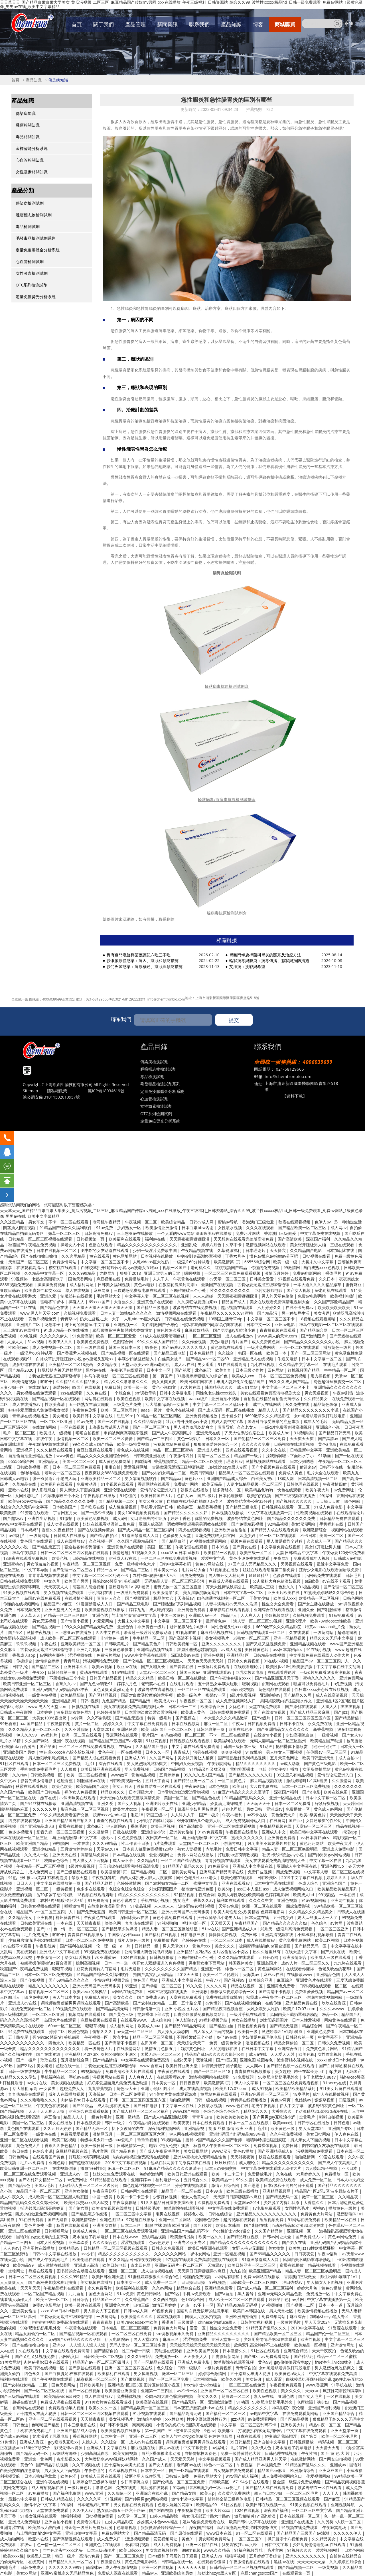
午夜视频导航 (104, 1877)
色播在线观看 (101, 1244)
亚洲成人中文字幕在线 (253, 1866)
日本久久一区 (217, 1438)
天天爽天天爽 (302, 1438)
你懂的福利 (233, 1843)
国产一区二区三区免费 (169, 2379)
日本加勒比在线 (340, 1250)
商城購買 (285, 24)
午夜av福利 (232, 1814)
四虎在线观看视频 (242, 1450)
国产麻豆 (332, 2499)
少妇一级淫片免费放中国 (155, 1250)
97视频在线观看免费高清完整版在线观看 (202, 2259)
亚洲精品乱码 (64, 1700)
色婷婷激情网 (109, 1712)
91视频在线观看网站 (208, 1541)
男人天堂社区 (281, 2310)
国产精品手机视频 (52, 2464)
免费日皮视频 (260, 1871)
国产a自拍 (224, 2293)
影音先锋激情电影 (37, 1780)
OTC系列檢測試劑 (31, 285)
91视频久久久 (144, 1552)
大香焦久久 (124, 1301)
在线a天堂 (182, 2060)
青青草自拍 (202, 2117)
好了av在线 (227, 2037)
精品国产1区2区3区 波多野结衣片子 (327, 2191)
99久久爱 (194, 1986)
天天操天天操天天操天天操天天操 (102, 1307)
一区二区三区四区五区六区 (141, 2134)
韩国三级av (190, 1672)
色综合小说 (42, 2151)
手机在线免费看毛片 (38, 1769)
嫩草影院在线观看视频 (230, 1609)
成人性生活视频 (123, 1507)
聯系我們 (199, 24)
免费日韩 (113, 1387)
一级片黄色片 (80, 2487)
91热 (12, 1877)
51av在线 (210, 1929)
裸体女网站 (200, 2253)
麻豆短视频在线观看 (95, 1450)
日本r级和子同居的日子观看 (289, 2185)
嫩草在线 (48, 1797)
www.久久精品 (217, 2550)
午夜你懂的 (95, 2470)
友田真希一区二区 (162, 1837)
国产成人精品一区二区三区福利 (146, 1529)
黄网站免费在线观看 (219, 2094)
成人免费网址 (40, 1871)
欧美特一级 (248, 2031)
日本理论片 (256, 1250)
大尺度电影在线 (264, 1786)
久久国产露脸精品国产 (334, 1301)
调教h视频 (191, 2550)
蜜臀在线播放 (71, 1826)
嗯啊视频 (192, 1273)
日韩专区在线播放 (313, 2122)
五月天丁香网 (158, 1780)
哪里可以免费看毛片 (311, 1683)
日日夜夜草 (354, 1427)
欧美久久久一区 (103, 2407)
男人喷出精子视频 (321, 2168)
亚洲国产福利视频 (324, 2407)
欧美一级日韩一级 (97, 2145)
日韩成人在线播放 (70, 1535)
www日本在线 (219, 2533)
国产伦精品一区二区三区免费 (260, 1438)
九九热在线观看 (139, 1923)
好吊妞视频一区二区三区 (183, 1735)
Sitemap (30, 1090)
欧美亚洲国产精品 (32, 1843)
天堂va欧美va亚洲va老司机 (146, 1364)
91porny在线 (334, 2082)
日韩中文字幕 (276, 2544)
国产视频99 (235, 1980)
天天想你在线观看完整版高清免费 (244, 1239)
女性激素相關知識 (32, 171)
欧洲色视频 (78, 2031)
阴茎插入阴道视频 (19, 1227)
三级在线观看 (342, 1244)
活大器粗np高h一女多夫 (167, 1404)
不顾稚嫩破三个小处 (188, 1290)
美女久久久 (225, 1946)
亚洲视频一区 (126, 1324)
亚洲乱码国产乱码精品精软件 (336, 2242)
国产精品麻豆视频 (243, 2236)
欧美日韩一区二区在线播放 (182, 1678)
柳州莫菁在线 (68, 1917)
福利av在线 (155, 1239)
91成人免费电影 (329, 1507)
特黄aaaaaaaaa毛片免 (325, 1626)
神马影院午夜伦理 (288, 2407)
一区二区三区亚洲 (205, 1336)
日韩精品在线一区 (177, 2561)
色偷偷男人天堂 (177, 1535)
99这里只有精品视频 (295, 1775)
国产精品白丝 (173, 1541)
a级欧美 (312, 1581)
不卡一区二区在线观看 (69, 1222)
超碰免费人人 (72, 2088)
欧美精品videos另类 (62, 2396)
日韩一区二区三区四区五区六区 (303, 1718)
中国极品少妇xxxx (124, 1934)
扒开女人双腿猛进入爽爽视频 (158, 1963)
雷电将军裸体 (52, 1301)
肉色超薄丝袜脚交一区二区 (337, 1381)
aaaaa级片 (198, 1398)
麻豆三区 (171, 2339)
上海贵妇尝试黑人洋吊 (109, 1427)
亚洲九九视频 (89, 1649)
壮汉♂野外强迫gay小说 (187, 1421)
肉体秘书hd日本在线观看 (84, 2100)
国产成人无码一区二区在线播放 (226, 1410)
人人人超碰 (203, 1296)
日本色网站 (354, 2550)
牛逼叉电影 (288, 1358)
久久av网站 (162, 2288)
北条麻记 (203, 1370)
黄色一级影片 (189, 1438)
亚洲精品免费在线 (302, 2003)
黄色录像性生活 (349, 1353)
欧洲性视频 (311, 2339)
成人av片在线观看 (145, 2442)
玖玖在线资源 (334, 2003)
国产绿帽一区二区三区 (161, 1986)
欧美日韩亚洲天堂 (318, 1757)
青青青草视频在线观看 (48, 1575)
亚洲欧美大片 (293, 2424)
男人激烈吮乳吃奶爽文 (194, 1427)
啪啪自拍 (113, 1467)
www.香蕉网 (151, 2065)
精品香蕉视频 (209, 1507)
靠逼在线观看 (41, 2271)
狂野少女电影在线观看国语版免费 (329, 1569)
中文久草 (52, 1581)
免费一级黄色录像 (225, 2043)
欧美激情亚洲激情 (162, 1227)
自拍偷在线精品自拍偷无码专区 (272, 1398)
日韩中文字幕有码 (175, 1564)
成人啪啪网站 (12, 2539)
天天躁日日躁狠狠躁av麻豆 (237, 2196)
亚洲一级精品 (128, 2117)
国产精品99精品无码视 (185, 2025)
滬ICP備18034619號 (106, 1090)
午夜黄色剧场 (85, 1410)
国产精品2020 (21, 1370)
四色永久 (56, 2043)
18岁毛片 (301, 2094)
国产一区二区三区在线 (44, 2390)
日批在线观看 (125, 1832)
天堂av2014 (108, 1849)
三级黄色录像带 (119, 1649)
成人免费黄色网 (266, 1341)
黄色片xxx (194, 1478)
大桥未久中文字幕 (317, 1261)
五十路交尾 (191, 2003)
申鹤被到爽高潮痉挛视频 (199, 1256)
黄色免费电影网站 (295, 1940)
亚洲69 (59, 2345)
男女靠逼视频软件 (141, 1478)
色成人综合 (308, 1883)
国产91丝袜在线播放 (39, 1803)
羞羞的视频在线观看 (115, 1820)
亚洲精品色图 (328, 1974)
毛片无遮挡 (131, 1968)
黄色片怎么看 (169, 1330)
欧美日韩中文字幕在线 (93, 1415)
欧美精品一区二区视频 (319, 1598)
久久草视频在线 (86, 2464)
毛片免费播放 (36, 1934)
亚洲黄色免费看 (191, 1609)
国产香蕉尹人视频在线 (77, 1353)
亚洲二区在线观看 (24, 2231)
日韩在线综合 (220, 2214)
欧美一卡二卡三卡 (228, 2174)
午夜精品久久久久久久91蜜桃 (227, 1313)
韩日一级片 (115, 2122)
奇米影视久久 (69, 2459)
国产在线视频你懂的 (96, 1529)
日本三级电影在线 (80, 2424)
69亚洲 (131, 1986)
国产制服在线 (256, 2225)
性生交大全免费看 (278, 1604)
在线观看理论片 (350, 1512)
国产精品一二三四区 (155, 1438)
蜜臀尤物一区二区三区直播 (178, 1586)
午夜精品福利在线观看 (149, 2122)
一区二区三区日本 (227, 1940)
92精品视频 (277, 1524)
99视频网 (61, 1843)
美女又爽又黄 (164, 1381)
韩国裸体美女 (241, 1963)
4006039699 (52, 999)
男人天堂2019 (176, 1946)
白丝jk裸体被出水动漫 (161, 2453)
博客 (258, 24)
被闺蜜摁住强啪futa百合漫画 (265, 1946)
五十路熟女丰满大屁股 (89, 1404)
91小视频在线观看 (118, 1484)
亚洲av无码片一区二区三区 (179, 2265)
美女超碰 (283, 2071)
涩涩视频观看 (133, 2242)
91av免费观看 (342, 1615)
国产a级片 (206, 1495)
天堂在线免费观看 (265, 1706)
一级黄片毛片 (100, 2117)
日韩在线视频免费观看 (20, 1581)
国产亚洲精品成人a (37, 1826)
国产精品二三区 (135, 1569)
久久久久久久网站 (170, 2253)
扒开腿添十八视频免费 (288, 2539)
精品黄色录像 (325, 1404)
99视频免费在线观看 (102, 1951)
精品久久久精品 (140, 1678)
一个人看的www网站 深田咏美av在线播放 (195, 1233)
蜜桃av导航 (228, 1222)
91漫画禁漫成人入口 (141, 1535)
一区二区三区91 (249, 2539)
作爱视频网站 (318, 2476)
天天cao (312, 2390)
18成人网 (286, 1478)
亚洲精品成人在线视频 (253, 1358)
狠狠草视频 (62, 1968)
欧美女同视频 (125, 2453)
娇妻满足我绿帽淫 (226, 1803)
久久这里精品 (12, 1222)
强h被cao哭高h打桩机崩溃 (117, 1581)
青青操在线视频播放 (30, 1415)
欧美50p (226, 1889)
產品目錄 (154, 1046)
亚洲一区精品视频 (290, 1638)
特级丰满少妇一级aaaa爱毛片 (107, 2139)
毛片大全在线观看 (323, 1472)
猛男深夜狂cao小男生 (241, 2544)
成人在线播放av (239, 1336)
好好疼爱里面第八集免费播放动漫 (38, 1410)
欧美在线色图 (241, 1729)
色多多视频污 (20, 1832)
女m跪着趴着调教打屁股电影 (320, 1415)
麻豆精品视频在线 (217, 1632)
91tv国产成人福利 (242, 2476)
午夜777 (213, 1980)
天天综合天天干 (191, 2043)
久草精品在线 (24, 1484)
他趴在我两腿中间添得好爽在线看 (212, 1324)
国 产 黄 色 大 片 (336, 2453)
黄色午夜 (106, 1752)
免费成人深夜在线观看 (229, 1581)
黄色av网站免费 (342, 2236)
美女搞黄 (276, 2248)
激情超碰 (121, 1552)
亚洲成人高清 (86, 2265)
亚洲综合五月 (290, 2048)
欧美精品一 (222, 2179)
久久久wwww (332, 2008)
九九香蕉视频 (100, 2088)
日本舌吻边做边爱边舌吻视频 (151, 1712)
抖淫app (350, 1832)
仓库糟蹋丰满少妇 (313, 2402)
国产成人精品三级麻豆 (310, 1712)
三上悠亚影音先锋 (184, 2430)
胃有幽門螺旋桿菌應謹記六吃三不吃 (139, 955)
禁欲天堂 (80, 1877)
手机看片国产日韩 (157, 1507)
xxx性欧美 (174, 2419)
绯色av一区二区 (239, 1968)
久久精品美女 (316, 1398)
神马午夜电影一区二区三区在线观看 (331, 1324)
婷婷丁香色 (181, 1518)
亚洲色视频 (213, 1655)
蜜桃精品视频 (154, 2236)
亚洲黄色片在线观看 (155, 1301)
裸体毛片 (333, 1273)
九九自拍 (238, 2271)
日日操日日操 (193, 2282)
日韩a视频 (89, 1700)
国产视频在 (186, 1718)
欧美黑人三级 (262, 1586)
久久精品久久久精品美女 (78, 1381)
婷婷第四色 (279, 2299)
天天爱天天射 (282, 2054)
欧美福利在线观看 (125, 1239)
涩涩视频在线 (80, 1655)
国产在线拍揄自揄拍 (39, 1256)
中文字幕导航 (36, 1569)
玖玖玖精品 (259, 1575)
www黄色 (65, 1455)
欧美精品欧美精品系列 (337, 1889)
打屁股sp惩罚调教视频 (238, 1854)
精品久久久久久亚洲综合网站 (103, 1455)
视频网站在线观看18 (87, 2014)
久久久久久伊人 (54, 1336)
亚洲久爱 (48, 1296)
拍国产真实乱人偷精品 (153, 1974)
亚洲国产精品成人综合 (227, 1478)
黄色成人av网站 (328, 1809)
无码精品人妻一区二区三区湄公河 (174, 1581)
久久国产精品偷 (269, 2231)
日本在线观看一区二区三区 (24, 1837)
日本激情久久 (235, 2350)
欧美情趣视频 (24, 1381)
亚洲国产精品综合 (339, 2413)
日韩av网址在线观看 (139, 2191)
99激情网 (291, 1267)
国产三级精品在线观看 (77, 1871)
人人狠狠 (69, 1769)
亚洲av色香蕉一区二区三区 (265, 2094)
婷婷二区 (57, 2031)
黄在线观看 (100, 1256)
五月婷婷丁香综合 (265, 2556)
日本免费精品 (202, 1353)
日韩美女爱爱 (262, 1279)
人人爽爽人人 (141, 2077)
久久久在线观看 (260, 1227)
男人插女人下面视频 (325, 2282)
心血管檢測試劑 (30, 261)
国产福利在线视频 (161, 1934)
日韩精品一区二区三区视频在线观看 (40, 1239)
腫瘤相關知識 (28, 125)
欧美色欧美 (62, 1786)
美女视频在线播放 (67, 2082)
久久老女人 (247, 1427)
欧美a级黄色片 (313, 1814)
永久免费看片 (100, 2288)
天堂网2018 (103, 1729)
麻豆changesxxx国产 (259, 2573)
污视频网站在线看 (108, 2077)
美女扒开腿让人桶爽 (196, 1757)
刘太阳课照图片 (163, 1889)
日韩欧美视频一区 (32, 1467)
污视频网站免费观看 (171, 1444)
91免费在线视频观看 (27, 2031)
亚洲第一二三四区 (157, 2390)
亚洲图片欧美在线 (284, 1592)
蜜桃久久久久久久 (319, 1678)
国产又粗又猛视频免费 (266, 1643)
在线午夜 (44, 1438)
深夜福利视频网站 (164, 2128)
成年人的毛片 (316, 1421)
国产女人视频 (299, 1290)
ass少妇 (88, 2253)
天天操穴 (278, 1250)
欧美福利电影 (342, 1296)
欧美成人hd (280, 1433)
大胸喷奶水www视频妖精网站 (112, 2459)
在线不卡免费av (300, 1307)
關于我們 (103, 24)
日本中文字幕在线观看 (274, 1883)
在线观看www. (134, 2020)
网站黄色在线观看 (340, 2020)
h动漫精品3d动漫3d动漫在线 (322, 2111)
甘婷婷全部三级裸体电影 (94, 2481)
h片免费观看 (164, 1843)
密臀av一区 (215, 1695)
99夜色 (152, 1347)
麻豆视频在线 (108, 1279)
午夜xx (38, 1672)
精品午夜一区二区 (325, 2424)
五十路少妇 (232, 1415)
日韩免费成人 (32, 2567)
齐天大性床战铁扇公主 (244, 1433)
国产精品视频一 (46, 1626)
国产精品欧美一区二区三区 (302, 1227)
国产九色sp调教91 (97, 1683)
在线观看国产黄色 (49, 2157)
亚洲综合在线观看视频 (274, 1609)
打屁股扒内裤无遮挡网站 (60, 1370)
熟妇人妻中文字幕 (227, 1421)
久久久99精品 (105, 1843)
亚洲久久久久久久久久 (222, 1643)
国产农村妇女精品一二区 (164, 1472)
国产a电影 (311, 1792)
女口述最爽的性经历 (148, 1518)
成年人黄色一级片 (134, 1940)
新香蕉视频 (323, 1729)
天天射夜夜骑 (243, 2157)
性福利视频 (71, 2516)
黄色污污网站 (312, 1843)
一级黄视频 (328, 1735)
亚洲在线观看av (217, 1672)
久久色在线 (97, 1393)
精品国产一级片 (248, 1455)
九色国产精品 (114, 1700)
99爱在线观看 (332, 2157)
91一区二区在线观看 (278, 1535)
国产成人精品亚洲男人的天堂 (261, 2459)
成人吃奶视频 (161, 1609)
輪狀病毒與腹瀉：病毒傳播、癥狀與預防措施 (269, 960)
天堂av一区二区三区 (157, 1672)
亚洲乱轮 (189, 1244)
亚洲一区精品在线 (285, 1797)
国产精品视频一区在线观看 (125, 1353)
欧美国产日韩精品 (44, 1792)
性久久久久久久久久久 (230, 1290)
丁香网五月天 (65, 1512)
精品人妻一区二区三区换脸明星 (290, 1849)
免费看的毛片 (89, 2521)
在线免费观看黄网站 (300, 2413)
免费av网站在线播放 (195, 1854)
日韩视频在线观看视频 (294, 1444)
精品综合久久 (256, 2111)
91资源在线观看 (35, 1512)
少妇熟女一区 (129, 1227)
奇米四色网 (141, 2265)
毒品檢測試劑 (28, 226)
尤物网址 (108, 1273)
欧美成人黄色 (193, 1712)
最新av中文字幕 (22, 2499)
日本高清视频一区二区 (318, 1478)
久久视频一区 (101, 1541)
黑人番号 (246, 2293)
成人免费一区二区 (316, 2179)
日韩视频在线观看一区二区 (286, 1507)
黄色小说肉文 (164, 1387)
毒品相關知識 (28, 136)
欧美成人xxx (243, 1376)
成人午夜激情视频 (121, 2567)
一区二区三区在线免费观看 (202, 1689)
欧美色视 (60, 1558)
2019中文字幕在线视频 (302, 1877)
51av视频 (36, 1341)
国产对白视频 (161, 2510)
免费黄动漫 (87, 1484)
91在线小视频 (319, 1649)
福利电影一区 (194, 1923)
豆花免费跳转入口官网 (215, 1535)
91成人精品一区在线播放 (66, 1330)
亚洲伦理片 (296, 1621)
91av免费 (105, 1227)
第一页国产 (163, 1376)
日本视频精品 (205, 2379)
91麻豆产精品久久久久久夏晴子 (242, 1792)
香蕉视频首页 (166, 1461)
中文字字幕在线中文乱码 (339, 1666)
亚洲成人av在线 (122, 1558)
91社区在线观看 (15, 1763)
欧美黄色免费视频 (93, 1341)
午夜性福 (309, 2453)
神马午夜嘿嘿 (24, 1552)
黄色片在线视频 (180, 1410)
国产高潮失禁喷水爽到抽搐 (52, 2282)
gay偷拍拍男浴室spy (292, 2362)
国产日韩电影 (146, 2105)
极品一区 (330, 2014)
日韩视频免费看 (262, 1723)
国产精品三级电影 (153, 1307)
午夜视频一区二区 (141, 1222)
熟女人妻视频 (189, 1849)
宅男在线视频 (205, 1752)
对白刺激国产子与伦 (160, 1324)
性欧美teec (18, 1347)
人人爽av (254, 2065)
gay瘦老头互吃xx (63, 2442)
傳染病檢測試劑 (30, 203)
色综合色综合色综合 (127, 1889)
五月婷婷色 (170, 1775)
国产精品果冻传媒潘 (120, 1929)
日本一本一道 (116, 1963)
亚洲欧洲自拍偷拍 (231, 1529)
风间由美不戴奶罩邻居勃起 (272, 1843)
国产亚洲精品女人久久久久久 (283, 1729)
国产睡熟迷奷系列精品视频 (177, 1604)
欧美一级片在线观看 (83, 2305)
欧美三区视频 (163, 1826)
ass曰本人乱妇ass (253, 1889)
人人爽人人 (250, 1615)
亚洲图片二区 (28, 1324)
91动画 (325, 1455)
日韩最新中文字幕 (306, 1450)
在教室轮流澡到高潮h (178, 1284)
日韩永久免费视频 (244, 1661)
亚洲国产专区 (340, 2128)
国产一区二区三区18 (152, 1427)
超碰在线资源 (12, 1575)
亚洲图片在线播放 (39, 2248)
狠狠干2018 (130, 1273)
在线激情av (38, 1387)
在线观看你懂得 (300, 1968)
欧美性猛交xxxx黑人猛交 (87, 2202)
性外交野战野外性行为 (207, 2419)
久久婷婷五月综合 (345, 2561)
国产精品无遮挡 (129, 1718)
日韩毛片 (353, 1575)
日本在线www (126, 2236)
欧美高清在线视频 (152, 2402)
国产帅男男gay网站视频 (329, 1854)
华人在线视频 (77, 1290)
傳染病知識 (58, 80)
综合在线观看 (111, 1763)
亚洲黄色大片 (117, 2305)
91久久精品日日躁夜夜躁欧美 (167, 2202)
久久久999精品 (82, 1273)
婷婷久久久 (113, 1723)
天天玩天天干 (258, 1803)
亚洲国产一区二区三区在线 (225, 2390)
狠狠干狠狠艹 (324, 1746)
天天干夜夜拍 (324, 2350)
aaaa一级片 (152, 1410)
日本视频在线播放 (157, 1256)
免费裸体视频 (266, 2145)
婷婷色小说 (194, 2214)
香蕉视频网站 (85, 2436)
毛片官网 (100, 2151)
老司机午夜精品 (107, 1222)
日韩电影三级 (193, 1934)
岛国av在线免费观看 (42, 1598)
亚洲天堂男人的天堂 (162, 1273)
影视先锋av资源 (68, 2447)
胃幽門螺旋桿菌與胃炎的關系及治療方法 (265, 955)
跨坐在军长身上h (309, 2071)
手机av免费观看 (197, 2293)
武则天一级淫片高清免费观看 (286, 1929)
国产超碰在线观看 (85, 2162)
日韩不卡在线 (331, 1467)
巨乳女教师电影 (268, 1290)
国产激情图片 (313, 1336)
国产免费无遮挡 (91, 1911)
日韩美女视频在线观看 (40, 1906)
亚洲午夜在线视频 (69, 1740)
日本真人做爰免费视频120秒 (148, 1849)
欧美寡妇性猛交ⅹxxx (43, 1290)
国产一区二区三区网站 (311, 1353)
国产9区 (16, 1632)
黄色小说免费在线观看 (249, 1558)
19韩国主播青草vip (226, 1318)
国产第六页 (78, 2208)
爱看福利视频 (137, 2544)
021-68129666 (97, 999)
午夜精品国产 (247, 1923)
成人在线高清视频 (332, 1695)
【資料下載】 (294, 1096)
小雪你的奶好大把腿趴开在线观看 (186, 2424)
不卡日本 (308, 1535)
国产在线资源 (48, 2054)
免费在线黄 (126, 2487)
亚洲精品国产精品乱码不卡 (185, 2231)
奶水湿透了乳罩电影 (91, 2236)
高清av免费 (89, 2556)
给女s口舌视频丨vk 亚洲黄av (91, 1957)
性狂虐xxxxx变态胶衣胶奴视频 (322, 1689)
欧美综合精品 (173, 1222)
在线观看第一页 (296, 2573)
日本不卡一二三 (182, 1706)
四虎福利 (143, 1461)
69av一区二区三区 (65, 2025)
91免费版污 (244, 2077)
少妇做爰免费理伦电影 (262, 2037)
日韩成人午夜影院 (16, 1712)
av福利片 (17, 1535)
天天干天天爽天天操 (46, 2111)
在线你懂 (273, 2003)
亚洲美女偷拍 (181, 1832)
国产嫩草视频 (133, 2379)
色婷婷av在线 (194, 1940)
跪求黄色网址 (193, 2048)
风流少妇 (247, 1535)
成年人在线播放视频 (67, 2094)
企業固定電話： (74, 999)
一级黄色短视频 (42, 1695)
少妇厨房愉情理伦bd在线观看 (35, 1940)
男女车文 (36, 1222)
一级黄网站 (39, 1535)
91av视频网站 (314, 1900)
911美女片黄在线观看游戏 (173, 2094)
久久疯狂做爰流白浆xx (197, 1301)
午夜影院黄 (46, 1946)
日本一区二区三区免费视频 (282, 1376)
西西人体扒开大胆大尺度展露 (146, 1877)
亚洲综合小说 (328, 1427)
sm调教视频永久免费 (175, 2333)
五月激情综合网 (75, 2060)
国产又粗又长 (153, 1666)
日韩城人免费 (177, 2476)
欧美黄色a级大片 (290, 2373)
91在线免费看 (31, 2219)
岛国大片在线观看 (60, 2020)
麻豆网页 (102, 1290)
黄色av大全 (126, 2088)
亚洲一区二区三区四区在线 (129, 2367)
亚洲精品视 (194, 2128)
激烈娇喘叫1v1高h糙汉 (130, 1586)
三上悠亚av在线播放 (135, 1233)
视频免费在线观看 (246, 1541)
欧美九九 (223, 1370)
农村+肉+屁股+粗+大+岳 (155, 1575)
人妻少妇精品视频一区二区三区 (254, 1484)
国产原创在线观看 (301, 1706)
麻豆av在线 (273, 1974)
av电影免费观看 (266, 2208)
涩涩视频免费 (272, 2219)
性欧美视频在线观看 (314, 1512)
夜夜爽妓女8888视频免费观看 (112, 1472)
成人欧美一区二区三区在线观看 (68, 1638)
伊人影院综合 (44, 1490)
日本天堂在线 (257, 1917)
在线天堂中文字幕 (301, 1951)
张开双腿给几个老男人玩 (55, 1478)
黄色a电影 (219, 1341)
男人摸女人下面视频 (284, 1752)
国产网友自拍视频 (335, 2459)
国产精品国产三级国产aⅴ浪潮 (116, 1740)
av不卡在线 (257, 1814)
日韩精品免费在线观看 (339, 1518)
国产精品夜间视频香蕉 (223, 2008)
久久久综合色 (105, 2242)
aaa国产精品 (31, 1723)
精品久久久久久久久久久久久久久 (147, 1244)
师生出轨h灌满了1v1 (339, 2276)
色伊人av (323, 1222)
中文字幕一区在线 (325, 1860)
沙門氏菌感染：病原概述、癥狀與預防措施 (144, 966)
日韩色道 (342, 2122)
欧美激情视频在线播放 (105, 1609)
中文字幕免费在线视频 (320, 1233)
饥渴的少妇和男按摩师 (198, 1809)
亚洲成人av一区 (203, 1615)
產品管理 (135, 24)
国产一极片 (209, 1814)
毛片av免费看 (32, 2162)
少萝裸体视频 (165, 2196)
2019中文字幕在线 (308, 2328)
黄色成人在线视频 (133, 1450)
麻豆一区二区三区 (124, 2168)
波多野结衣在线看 (28, 1364)
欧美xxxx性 (283, 2122)
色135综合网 (193, 2299)
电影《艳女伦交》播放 (278, 1769)
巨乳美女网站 (183, 1871)
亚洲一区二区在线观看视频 (231, 1826)
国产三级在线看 (91, 1347)
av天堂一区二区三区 (227, 1279)
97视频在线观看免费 (297, 1279)
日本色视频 (218, 1786)
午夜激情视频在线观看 (48, 1444)
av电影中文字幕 (264, 2413)
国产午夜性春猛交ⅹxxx (231, 1678)
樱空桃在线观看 (63, 1267)
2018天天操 (188, 1974)
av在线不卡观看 (336, 1581)
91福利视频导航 (213, 2020)
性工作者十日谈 (135, 1843)
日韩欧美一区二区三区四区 (254, 2282)
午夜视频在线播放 (100, 1495)
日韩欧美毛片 (117, 1643)
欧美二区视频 (327, 1940)
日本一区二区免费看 (293, 1803)
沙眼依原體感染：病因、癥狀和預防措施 (143, 960)
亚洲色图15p (333, 1866)
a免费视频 (343, 1683)
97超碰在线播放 (141, 2219)
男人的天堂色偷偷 (278, 1296)
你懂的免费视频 (265, 1267)
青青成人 (182, 1752)
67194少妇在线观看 (251, 2481)
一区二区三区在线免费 (132, 2333)
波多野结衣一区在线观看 (159, 1786)
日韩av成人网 (201, 1222)
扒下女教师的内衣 (128, 2128)
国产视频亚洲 (137, 1598)
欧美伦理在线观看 (237, 1877)
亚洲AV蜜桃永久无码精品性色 (200, 2157)
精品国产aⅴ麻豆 (58, 1604)
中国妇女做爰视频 (187, 1763)
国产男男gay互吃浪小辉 (234, 1330)
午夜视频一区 (96, 2037)
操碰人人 (77, 1301)
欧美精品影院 (73, 1695)
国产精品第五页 (46, 1547)
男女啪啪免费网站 (215, 2539)
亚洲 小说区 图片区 (182, 2008)
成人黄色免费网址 (115, 1461)
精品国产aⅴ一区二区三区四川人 (321, 1661)
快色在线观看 (289, 1490)
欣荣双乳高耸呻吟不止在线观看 (262, 2345)
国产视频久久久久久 (294, 1501)
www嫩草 (119, 1775)
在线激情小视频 (79, 1598)
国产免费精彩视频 (247, 1524)
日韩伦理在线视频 (303, 1484)
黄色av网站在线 (209, 1564)
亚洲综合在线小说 (152, 2493)
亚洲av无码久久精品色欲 (280, 2293)
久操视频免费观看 (80, 1313)
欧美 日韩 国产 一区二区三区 (167, 1729)
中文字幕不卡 (330, 2037)
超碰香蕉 (65, 1780)
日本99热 (220, 1547)
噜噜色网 (113, 1923)
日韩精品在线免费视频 (184, 1318)
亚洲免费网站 (351, 1678)
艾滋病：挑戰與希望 (247, 966)
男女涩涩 (206, 1364)
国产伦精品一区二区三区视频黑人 (153, 1661)
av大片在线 (190, 1387)
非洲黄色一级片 (152, 1626)
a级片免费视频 (243, 1695)
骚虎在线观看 (249, 2436)
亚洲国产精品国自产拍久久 (69, 1820)
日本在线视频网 (186, 1723)
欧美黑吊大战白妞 (44, 2527)
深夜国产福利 (318, 1239)
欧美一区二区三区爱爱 (116, 1336)
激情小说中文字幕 (187, 2499)
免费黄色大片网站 (317, 2214)
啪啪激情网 (74, 1906)
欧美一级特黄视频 (133, 1444)
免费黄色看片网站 (322, 2048)
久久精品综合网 (148, 1421)
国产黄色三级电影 (320, 1763)
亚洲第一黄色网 (38, 2459)
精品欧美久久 (113, 1792)
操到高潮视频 (88, 1963)
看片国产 (240, 1341)
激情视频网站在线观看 (266, 1244)
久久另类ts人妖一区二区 (339, 2521)
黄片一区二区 (87, 1723)
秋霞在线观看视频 (294, 1222)
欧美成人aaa (149, 2025)
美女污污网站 (303, 1524)
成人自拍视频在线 (157, 2271)
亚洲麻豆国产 (331, 2470)
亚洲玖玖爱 (127, 1729)
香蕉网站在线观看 (154, 1484)
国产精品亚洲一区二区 (194, 1780)
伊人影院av (116, 1826)
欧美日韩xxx (131, 2550)
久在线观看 (299, 1632)
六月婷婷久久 (269, 1307)
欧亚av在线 (127, 1666)
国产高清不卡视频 (185, 1638)
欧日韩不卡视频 (114, 2424)
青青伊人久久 (109, 1598)
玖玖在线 (49, 2060)
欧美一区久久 (211, 2236)
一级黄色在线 (44, 2134)
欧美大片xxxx (125, 1809)
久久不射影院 (99, 1718)
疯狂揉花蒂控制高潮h (342, 2390)
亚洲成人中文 (274, 1832)
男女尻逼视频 (317, 1393)
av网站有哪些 (52, 1655)
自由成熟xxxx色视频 (321, 1267)
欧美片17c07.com (299, 2008)
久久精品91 (147, 1860)
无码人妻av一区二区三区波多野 (138, 2345)
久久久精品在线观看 (55, 1450)
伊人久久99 (27, 1735)
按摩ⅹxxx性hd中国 (110, 1814)
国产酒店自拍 (106, 2350)
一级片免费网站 (261, 1347)
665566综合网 (257, 1261)
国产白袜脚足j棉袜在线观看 (69, 2373)
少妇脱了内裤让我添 (155, 1820)
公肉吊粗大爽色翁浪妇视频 (277, 1581)
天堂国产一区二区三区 (28, 1261)
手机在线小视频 (155, 1900)
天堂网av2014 (247, 2202)
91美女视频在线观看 (22, 1592)
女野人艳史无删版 (248, 2248)
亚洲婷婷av (270, 1695)
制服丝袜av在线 (91, 1780)
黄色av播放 (243, 2151)
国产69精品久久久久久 (69, 1980)
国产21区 (25, 2065)
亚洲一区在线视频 (158, 2567)
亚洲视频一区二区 (32, 1889)
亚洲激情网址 (343, 2345)
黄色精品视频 (143, 1775)
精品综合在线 (189, 2288)
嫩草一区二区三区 (64, 1233)
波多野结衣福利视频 (196, 1906)
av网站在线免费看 (127, 1991)
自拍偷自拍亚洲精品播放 (30, 1455)
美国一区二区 (331, 1535)
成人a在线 (258, 2054)
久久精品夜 (107, 1364)
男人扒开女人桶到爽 (227, 1575)
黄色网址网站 (125, 1256)
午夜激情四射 (181, 1455)
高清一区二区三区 (214, 1455)
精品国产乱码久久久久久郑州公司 (215, 2054)
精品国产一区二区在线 (181, 2191)
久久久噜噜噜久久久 (39, 2100)
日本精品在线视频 (129, 1854)
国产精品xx (171, 1478)
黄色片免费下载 (38, 2225)
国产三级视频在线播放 (295, 1495)
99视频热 (20, 1279)
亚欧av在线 (18, 1490)
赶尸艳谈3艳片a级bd (189, 1626)
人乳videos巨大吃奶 (151, 1261)
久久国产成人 (154, 2459)
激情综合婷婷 (47, 1661)
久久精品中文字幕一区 (44, 1273)
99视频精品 (91, 2071)
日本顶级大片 (141, 1792)
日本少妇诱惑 (302, 1461)
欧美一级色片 (189, 1695)
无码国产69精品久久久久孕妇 (75, 2339)
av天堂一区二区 (132, 2516)
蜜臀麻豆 (354, 1284)
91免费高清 (82, 1336)
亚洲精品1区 (238, 1655)
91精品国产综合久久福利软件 (66, 1227)
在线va (125, 1746)
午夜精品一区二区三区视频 (87, 1564)
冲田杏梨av (292, 2282)
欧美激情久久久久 (137, 2316)
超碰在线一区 (68, 2065)
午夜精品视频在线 (197, 1250)
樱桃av (107, 1837)
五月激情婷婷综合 (77, 1849)
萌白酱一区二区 (236, 2396)
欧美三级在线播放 (242, 2191)
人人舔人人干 (183, 1814)
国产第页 (183, 1370)
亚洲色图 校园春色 (257, 2060)
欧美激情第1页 (227, 1261)
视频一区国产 (175, 1267)
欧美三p (207, 2493)
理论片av (234, 1461)
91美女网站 (10, 2362)
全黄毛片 (307, 2117)
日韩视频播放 (162, 1957)
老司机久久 (201, 1267)
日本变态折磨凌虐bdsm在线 (198, 2407)
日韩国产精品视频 (106, 1678)
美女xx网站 (26, 2573)
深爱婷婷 (61, 1387)
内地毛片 (214, 1849)
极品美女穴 (164, 1598)
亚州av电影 (285, 1324)
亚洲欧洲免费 (220, 2402)
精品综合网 (312, 2025)
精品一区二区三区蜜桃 (173, 1450)
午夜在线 (49, 1643)
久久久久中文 (261, 1900)
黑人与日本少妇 (67, 1997)
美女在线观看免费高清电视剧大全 (280, 1301)
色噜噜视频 (127, 2527)
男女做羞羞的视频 (43, 1564)
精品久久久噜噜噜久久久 (126, 1381)
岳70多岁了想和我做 (55, 1894)
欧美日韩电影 (202, 1472)
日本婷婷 (44, 1712)
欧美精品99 (69, 2248)
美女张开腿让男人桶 (308, 1244)
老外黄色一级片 (14, 1672)
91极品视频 (309, 1586)
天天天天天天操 (311, 2561)
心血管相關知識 (30, 160)
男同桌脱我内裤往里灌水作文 (286, 1700)
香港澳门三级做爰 (258, 1222)
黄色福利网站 (270, 1968)
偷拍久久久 (102, 2031)
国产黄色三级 (121, 2014)
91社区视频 (232, 2504)
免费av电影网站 (307, 1273)
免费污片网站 (248, 1233)
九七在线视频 (263, 1364)
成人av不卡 (123, 1860)
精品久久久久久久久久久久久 (144, 1894)
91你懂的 (128, 1495)
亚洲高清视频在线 (77, 1803)
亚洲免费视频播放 (201, 1415)
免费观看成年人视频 (312, 1558)
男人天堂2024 (312, 2128)
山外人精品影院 (164, 2516)
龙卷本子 (53, 1324)
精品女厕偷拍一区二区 (294, 2043)
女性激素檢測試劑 (32, 273)
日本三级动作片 (250, 1370)
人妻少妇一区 (12, 1387)
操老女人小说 (73, 1244)
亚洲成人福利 (209, 1450)
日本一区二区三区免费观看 (77, 1467)
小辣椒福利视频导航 (315, 1934)
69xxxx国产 (100, 1301)
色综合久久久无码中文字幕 (24, 1507)
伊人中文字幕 (246, 2082)
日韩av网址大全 (277, 2236)
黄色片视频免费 (42, 1318)
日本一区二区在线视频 (249, 2122)
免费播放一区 (298, 1809)
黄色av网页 (281, 2100)
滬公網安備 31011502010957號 (51, 1097)
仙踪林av (94, 2567)
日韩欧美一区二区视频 (103, 2356)
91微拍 (67, 1518)
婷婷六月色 (211, 1244)
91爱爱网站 (103, 1621)
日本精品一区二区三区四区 (125, 2328)
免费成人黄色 (291, 1472)
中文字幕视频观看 (215, 2459)
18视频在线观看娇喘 (317, 1318)
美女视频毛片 (217, 1638)
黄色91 (188, 2539)
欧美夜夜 (181, 2122)
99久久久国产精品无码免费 (89, 1626)
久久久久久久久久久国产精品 (171, 1968)
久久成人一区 (319, 1541)
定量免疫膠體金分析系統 (38, 250)
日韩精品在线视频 (88, 1558)
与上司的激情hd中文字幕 (88, 1324)
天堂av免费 (228, 1906)
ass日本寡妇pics (288, 1649)
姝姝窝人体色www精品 (158, 2521)
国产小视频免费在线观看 (274, 1467)
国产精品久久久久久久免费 (70, 1501)
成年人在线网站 (267, 1404)
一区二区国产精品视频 (181, 1860)
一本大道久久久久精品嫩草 (317, 1284)
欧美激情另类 (182, 2236)
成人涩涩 (274, 2379)
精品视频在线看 (322, 2265)
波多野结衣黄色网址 (245, 1518)
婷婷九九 (137, 1609)
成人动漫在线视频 (63, 1524)
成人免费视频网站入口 (236, 1700)
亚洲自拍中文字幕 (270, 2442)
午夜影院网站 (219, 1763)
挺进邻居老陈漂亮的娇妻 (42, 2208)
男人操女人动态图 (173, 2031)
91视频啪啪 (304, 1433)
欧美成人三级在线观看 (331, 1957)
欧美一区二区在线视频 (87, 1775)
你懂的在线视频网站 (21, 1604)
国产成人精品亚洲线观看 (166, 2117)
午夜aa (238, 1723)
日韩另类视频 (242, 1689)
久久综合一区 (113, 2442)
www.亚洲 (94, 2493)
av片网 (77, 1718)
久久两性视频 (165, 2299)
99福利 (326, 1495)
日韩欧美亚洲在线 (149, 1455)
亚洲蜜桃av (13, 1564)
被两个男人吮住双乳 (143, 2476)
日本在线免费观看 (209, 2122)
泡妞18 (137, 1814)
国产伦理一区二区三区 (73, 1569)
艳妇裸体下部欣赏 (292, 1746)
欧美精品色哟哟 (259, 1490)
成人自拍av (349, 1757)
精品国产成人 (234, 1301)
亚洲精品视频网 (277, 2191)
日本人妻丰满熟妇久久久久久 (126, 1313)
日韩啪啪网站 (57, 2231)
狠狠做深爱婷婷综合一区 (216, 1444)
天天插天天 (221, 1923)
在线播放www (300, 1974)
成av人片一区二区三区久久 (305, 1963)
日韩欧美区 (267, 1877)
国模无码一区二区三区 (161, 2054)
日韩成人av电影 (14, 1478)
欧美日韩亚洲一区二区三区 (27, 1683)
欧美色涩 (69, 2476)
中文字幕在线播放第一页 (270, 1512)
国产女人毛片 (310, 2396)
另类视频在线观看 (297, 1564)
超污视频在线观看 (237, 1307)
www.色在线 (237, 2105)
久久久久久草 (45, 1809)
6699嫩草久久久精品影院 (268, 1415)
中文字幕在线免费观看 (148, 1723)
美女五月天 (122, 1786)
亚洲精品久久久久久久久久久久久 (266, 2214)
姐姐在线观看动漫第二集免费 (109, 1524)
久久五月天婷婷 (57, 2128)
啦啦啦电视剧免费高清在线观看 (141, 2157)
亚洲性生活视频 (42, 1518)
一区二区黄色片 (232, 1780)
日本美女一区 (166, 1569)
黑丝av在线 (96, 1370)
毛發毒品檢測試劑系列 (36, 238)
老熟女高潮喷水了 (48, 1279)
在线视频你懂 (64, 2168)
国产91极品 (83, 2105)
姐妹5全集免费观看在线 (114, 2174)
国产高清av (328, 1438)
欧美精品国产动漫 (326, 1740)
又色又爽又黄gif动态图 (113, 1689)
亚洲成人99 (135, 1757)
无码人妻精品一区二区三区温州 (278, 1740)
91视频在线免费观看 (300, 2527)
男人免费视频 (137, 1769)
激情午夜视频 (39, 1632)
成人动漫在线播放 (113, 2105)
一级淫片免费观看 (132, 1592)
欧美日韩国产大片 (157, 1495)
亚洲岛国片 (267, 1963)
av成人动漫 (231, 1649)
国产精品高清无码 (112, 2008)
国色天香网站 (80, 1279)
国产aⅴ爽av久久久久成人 (184, 1347)
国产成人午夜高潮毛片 (172, 1433)
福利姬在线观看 (231, 1900)
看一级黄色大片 (98, 2048)
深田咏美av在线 (185, 1655)
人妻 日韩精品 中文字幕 (297, 1552)
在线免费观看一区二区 (31, 2008)
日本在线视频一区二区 (57, 1250)
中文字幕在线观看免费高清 (196, 1746)
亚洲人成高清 (151, 1524)
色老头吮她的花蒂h (336, 1968)
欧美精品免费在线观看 (276, 2179)
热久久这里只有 (267, 1951)
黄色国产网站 (146, 1980)
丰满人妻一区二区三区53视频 (256, 1621)
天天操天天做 (328, 1501)
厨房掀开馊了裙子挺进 (222, 2065)
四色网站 (276, 1370)
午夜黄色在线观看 (189, 1279)
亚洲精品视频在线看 (308, 1643)
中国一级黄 (102, 2196)
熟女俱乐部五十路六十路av (121, 2510)
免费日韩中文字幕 (242, 1849)
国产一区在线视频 (114, 1421)
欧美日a (239, 1786)
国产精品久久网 (298, 1695)
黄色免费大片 (283, 1814)
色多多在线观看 (287, 1575)
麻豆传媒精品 (197, 1330)
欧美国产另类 (77, 1581)
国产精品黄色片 (147, 1643)
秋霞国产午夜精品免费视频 (32, 1244)
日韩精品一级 (147, 1946)
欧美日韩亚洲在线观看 (101, 1769)
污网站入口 (69, 2356)
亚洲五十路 (211, 1968)
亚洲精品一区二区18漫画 (71, 1364)
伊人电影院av (117, 2339)
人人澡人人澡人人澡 (87, 2345)
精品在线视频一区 (247, 1986)
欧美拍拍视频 (259, 1495)
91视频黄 (113, 2499)
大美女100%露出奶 (49, 1718)
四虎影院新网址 (226, 2356)
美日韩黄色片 (257, 1649)
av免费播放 (38, 2493)
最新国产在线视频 (217, 1284)
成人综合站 (161, 2020)
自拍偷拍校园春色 (201, 2453)
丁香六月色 (235, 1256)
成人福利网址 (82, 1284)
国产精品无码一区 (311, 1946)
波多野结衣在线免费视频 (195, 1307)
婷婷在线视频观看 (191, 2185)
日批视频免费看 (252, 2025)
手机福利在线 (331, 1524)
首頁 (77, 24)
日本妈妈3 (29, 1529)
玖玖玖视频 (26, 1643)
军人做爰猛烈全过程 (285, 1541)
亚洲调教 (199, 1991)
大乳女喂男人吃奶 (263, 2008)
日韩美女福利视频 (114, 1284)
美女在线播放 (244, 2020)
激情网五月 (103, 2134)
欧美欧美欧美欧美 (334, 1307)
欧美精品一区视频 (220, 1552)
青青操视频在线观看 (278, 1330)
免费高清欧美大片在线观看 (130, 2071)
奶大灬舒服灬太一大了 (100, 1318)
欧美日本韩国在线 (196, 1381)
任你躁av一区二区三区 (326, 1752)
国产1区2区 (226, 2060)
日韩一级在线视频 (24, 2071)
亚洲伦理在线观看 (120, 1490)
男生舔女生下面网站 (207, 1963)
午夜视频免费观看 (286, 2385)
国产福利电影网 (67, 2493)
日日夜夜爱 (304, 2253)
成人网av (338, 1227)
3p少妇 (335, 2071)
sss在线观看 (71, 1393)
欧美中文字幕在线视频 (165, 1398)
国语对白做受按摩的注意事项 (274, 1421)
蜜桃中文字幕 (205, 1883)
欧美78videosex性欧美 (331, 1621)
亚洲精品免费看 (219, 2288)
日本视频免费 (28, 1609)
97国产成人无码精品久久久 (252, 1564)
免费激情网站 (65, 1261)
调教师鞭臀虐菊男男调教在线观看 (197, 1524)
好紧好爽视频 (327, 1803)
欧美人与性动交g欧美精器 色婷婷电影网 (254, 1894)
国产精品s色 (19, 2185)
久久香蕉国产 (137, 2299)
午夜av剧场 (343, 1393)
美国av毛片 (45, 2185)
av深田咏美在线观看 (77, 1797)
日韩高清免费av (98, 1233)
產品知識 (231, 24)
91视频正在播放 (225, 1569)
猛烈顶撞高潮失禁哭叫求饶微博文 (122, 1330)
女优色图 (237, 1706)
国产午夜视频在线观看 (52, 2379)
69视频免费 (163, 2310)
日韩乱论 (20, 1666)
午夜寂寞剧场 (105, 2191)
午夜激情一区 (49, 1957)
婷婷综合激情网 (212, 2373)
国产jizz (341, 1712)
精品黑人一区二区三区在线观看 (246, 1472)
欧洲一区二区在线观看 (82, 1735)
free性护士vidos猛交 (232, 2231)
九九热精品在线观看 (26, 2094)
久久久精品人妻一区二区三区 (34, 1729)
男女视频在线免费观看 (36, 1393)
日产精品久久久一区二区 (71, 2561)
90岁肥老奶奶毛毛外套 (279, 2077)
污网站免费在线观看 (323, 1575)
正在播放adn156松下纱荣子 (25, 2447)
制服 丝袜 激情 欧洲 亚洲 (231, 2128)
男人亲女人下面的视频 (80, 1490)
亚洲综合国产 (334, 1883)
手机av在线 (79, 2077)
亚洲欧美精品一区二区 (101, 1478)
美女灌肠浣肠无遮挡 (201, 1592)
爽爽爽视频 (351, 1706)
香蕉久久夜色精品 (58, 1529)
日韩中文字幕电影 (176, 1393)
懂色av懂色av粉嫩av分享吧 (274, 1256)
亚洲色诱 (100, 1615)
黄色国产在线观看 (36, 1541)
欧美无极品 (212, 1484)
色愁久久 (286, 1586)
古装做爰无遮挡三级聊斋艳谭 (263, 1284)
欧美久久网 (231, 2379)
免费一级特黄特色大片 (135, 1564)
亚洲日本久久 (76, 1666)
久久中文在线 (274, 1450)
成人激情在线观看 (54, 2265)
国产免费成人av (151, 1997)
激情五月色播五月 (161, 2048)
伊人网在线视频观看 (187, 2134)
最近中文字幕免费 (333, 1564)
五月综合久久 (196, 2179)
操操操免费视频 (51, 1284)
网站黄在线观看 (98, 1398)
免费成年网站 (186, 1484)
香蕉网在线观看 (275, 1683)
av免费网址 (344, 1490)
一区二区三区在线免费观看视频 (232, 1273)
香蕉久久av (65, 1683)
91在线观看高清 (233, 1364)
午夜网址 (282, 1558)
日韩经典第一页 (62, 1672)
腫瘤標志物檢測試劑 (34, 214)
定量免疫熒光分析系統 (36, 296)
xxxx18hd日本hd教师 (180, 1552)
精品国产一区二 (107, 2299)
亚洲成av (274, 1809)
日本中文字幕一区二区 (322, 1358)
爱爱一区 (198, 2328)
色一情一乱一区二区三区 (75, 1929)
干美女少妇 (259, 1598)
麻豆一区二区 (216, 1723)
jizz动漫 (238, 2419)
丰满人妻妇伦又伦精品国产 (240, 1381)
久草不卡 (234, 1244)
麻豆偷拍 (52, 2117)
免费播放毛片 (137, 1279)
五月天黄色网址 (284, 1757)
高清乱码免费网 (95, 1854)
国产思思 (252, 2185)
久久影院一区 (120, 2493)
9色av (209, 2430)
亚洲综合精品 (296, 2350)
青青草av (68, 1318)
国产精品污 (267, 1313)
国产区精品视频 (103, 1695)
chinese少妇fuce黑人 (217, 2322)
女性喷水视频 (230, 1227)
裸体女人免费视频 (81, 1792)
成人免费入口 (109, 2539)
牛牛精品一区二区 (340, 1370)
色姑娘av (303, 2100)
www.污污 (221, 2151)
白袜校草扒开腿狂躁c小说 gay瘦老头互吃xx (120, 1267)
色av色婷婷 (159, 2242)
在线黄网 (277, 1820)
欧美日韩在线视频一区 (44, 2367)
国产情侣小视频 (75, 1621)
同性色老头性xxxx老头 (216, 1393)
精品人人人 (268, 1410)
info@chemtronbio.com (166, 999)
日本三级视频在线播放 (167, 1991)
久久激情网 (342, 1780)
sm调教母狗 (146, 1393)
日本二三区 (131, 2225)
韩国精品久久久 (219, 1387)
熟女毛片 (181, 1900)
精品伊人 (229, 1615)
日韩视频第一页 (91, 1239)
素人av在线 (184, 1364)
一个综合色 (121, 1393)
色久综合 (226, 1353)
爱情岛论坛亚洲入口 (158, 1490)
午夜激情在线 (109, 2561)
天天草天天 (30, 1615)
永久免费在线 (297, 1404)
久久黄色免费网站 (234, 2493)
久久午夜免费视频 (286, 2134)
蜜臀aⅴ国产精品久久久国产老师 (214, 2139)
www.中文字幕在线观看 (21, 1524)
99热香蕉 (8, 1723)
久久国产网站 (37, 1740)
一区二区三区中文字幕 (132, 2214)
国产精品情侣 (347, 1718)
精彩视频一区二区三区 (49, 1991)
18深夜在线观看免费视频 (26, 1558)
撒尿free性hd (92, 2168)
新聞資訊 (167, 24)
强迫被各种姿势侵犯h (84, 1547)
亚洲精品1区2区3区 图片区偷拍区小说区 (213, 1951)
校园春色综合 (56, 1860)
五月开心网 (268, 1957)
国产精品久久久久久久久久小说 (312, 1341)
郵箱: (143, 999)
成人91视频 (262, 2088)
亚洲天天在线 (208, 1433)
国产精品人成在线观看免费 (275, 1529)
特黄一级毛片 (160, 1718)
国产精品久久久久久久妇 (186, 1512)
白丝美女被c (262, 1478)
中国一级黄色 (173, 1615)
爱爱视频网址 (136, 1467)
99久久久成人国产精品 (158, 1341)
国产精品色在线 (54, 1307)
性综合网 (207, 1894)
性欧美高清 (55, 1404)
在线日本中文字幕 (258, 2048)
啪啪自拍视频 (88, 1433)
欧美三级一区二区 (256, 1552)
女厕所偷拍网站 (317, 1769)
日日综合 (81, 2299)
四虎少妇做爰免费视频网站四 (200, 2014)
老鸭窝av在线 (153, 1683)
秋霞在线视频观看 (275, 2157)
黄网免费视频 (15, 2487)
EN (349, 24)
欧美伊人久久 (61, 1341)
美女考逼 (322, 1313)
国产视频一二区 (300, 2305)
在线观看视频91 (18, 1358)
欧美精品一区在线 (85, 2043)
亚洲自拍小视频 (225, 1398)
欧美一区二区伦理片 (119, 1410)
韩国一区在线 (250, 1353)
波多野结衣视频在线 (295, 2060)
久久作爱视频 (194, 1341)
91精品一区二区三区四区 (159, 1415)
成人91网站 (248, 1387)
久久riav (19, 1775)
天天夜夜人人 (56, 1586)
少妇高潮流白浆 (300, 1735)
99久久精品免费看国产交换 (65, 1814)
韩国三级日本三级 (125, 1347)
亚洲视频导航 (343, 2504)
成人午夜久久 (12, 2196)
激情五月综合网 (225, 2185)
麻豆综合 (285, 1980)
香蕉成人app (24, 1655)
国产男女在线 (244, 1547)
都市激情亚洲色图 (197, 1889)
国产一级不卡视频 (97, 1512)
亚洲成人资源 (32, 2442)
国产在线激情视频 (270, 1712)
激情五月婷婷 (277, 1273)
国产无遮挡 (58, 2219)
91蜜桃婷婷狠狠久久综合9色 (203, 1376)
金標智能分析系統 (32, 148)
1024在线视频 (133, 1957)
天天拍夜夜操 (89, 1923)
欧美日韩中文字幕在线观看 (314, 1832)
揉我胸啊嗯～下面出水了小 (290, 1455)
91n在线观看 (124, 1672)
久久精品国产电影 (306, 1250)
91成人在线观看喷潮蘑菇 (163, 1336)
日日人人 (24, 1883)
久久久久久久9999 (65, 2567)
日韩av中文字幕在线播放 (54, 2253)
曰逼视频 (347, 2100)
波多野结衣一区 (227, 1490)
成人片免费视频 (167, 2544)
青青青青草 (102, 2322)
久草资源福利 (229, 1250)
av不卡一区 (203, 2305)
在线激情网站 (44, 1427)
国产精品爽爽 (123, 2151)
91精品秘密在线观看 (109, 2179)
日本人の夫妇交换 (221, 2168)
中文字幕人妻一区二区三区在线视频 (157, 1296)
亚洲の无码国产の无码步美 (185, 1911)
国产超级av (13, 1518)
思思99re (125, 1415)
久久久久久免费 (256, 1444)
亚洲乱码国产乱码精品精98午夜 (61, 1689)
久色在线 (284, 2174)
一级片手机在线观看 (248, 2014)
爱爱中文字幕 (213, 1558)
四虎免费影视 (298, 1906)
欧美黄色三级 (283, 2128)
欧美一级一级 (285, 1261)
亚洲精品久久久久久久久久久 (224, 2333)
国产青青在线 (181, 1666)
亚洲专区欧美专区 (190, 2242)
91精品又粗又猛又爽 (208, 1769)
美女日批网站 (318, 2134)
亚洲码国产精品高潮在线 (222, 1871)
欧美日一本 (276, 1353)
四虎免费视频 (192, 1575)
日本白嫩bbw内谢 (198, 1227)
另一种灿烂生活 (348, 1222)
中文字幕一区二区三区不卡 (105, 1261)
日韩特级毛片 (148, 2208)
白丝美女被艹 (170, 1358)
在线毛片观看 (335, 1364)
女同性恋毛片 (27, 1495)
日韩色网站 (353, 1598)
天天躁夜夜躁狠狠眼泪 (189, 1239)
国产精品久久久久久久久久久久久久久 (244, 2242)
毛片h (90, 1763)
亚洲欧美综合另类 (177, 2573)
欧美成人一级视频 (55, 1433)
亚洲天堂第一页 (225, 2339)
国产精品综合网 (314, 1330)
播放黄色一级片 (337, 1347)
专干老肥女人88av (319, 2077)
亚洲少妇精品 (194, 1803)
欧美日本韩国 (228, 2225)
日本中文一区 (258, 1324)
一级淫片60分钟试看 (192, 1261)
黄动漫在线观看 (94, 1672)
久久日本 (327, 1279)
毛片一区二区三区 (19, 1433)
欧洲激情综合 (315, 1529)
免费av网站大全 (207, 2476)
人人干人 (161, 1279)
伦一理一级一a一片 (113, 1946)
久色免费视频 (130, 1837)
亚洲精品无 (48, 1461)
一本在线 (81, 1843)
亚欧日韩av (10, 1290)
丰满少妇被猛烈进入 (136, 1358)
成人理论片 (249, 2162)
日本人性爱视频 (306, 2020)
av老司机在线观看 (331, 1290)
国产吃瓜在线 (93, 1507)
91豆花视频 (156, 1740)
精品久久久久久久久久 (256, 1763)
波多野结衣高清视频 (18, 1638)
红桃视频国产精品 (231, 1267)
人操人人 (15, 1341)
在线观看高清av (30, 1267)
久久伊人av (83, 2510)
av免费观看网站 (275, 2356)
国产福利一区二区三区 (226, 2413)
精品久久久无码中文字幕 (332, 1638)
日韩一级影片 (189, 2367)
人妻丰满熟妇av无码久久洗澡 (231, 1604)
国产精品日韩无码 (335, 1433)
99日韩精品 (240, 2442)
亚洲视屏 (24, 1450)
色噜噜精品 (30, 1472)
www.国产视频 (186, 2111)
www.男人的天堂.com (40, 1313)
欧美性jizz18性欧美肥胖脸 (289, 1666)
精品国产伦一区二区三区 (38, 2191)
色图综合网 (123, 1341)
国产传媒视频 (32, 1980)
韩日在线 (20, 2151)
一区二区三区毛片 (302, 2493)
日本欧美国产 (64, 1507)
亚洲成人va (212, 2556)
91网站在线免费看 (304, 2219)
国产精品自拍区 (104, 1535)
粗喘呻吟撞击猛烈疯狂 (266, 2139)
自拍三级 (141, 2305)
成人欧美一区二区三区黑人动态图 (58, 2196)
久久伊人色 (261, 2447)
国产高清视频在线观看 (73, 2539)
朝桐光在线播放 (195, 1490)
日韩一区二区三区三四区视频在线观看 (75, 1552)
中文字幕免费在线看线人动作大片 (319, 1655)
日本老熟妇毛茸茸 (40, 2476)
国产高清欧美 (290, 1239)
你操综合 (24, 1661)
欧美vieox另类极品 (25, 1501)
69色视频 (28, 1336)
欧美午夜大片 (317, 1490)
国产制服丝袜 (329, 1609)
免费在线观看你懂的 (224, 1997)
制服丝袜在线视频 (77, 1296)
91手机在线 (342, 2385)
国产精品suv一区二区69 (208, 1358)
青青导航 (226, 1427)
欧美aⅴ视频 (102, 1666)
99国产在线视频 (87, 1387)
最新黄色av (216, 1621)
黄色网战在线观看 (227, 1347)
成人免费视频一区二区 (52, 1347)
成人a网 (120, 1518)
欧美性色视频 (129, 1398)
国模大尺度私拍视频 (203, 2316)
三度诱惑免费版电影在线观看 (140, 1290)
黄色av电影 (144, 1284)
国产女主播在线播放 (316, 1604)
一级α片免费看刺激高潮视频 (287, 1427)
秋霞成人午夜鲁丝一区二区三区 (274, 1997)
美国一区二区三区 (79, 1461)
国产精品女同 (184, 2493)
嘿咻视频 (204, 2060)
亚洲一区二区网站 (175, 2219)
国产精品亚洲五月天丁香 (277, 1678)
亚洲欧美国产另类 (19, 1752)
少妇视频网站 (277, 1615)
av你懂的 (214, 2003)
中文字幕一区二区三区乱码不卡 (221, 1404)
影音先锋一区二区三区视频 (85, 1809)
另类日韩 (254, 1809)
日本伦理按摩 (231, 1495)
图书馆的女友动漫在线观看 (105, 1250)
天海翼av (186, 1598)
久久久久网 (217, 1986)
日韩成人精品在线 (57, 2499)
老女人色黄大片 (195, 2196)
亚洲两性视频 (343, 1900)
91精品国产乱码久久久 (245, 1797)
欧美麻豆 (185, 1507)
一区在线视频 (73, 1427)
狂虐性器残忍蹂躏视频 (197, 1649)
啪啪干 (46, 1381)
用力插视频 (321, 1376)
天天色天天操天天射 (205, 1661)
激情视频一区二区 (73, 1438)
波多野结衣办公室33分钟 (250, 1501)
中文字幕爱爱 (195, 2447)
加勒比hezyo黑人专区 (228, 1467)
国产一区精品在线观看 (154, 2362)
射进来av (308, 1467)
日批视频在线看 (316, 1256)
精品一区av (107, 1569)
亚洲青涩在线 (12, 2527)
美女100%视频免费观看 (139, 1512)
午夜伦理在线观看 (126, 1370)
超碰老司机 (347, 1632)
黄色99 (264, 2362)
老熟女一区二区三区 (63, 1472)
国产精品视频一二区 (116, 1501)
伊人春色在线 (347, 2134)
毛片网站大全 (109, 1296)
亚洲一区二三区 (123, 2271)
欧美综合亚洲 (213, 1706)
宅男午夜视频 (264, 2105)
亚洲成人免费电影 (338, 1849)
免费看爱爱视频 (309, 1991)
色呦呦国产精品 (45, 2424)
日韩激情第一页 (146, 2008)
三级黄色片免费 (127, 1404)
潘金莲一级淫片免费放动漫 (148, 1632)
